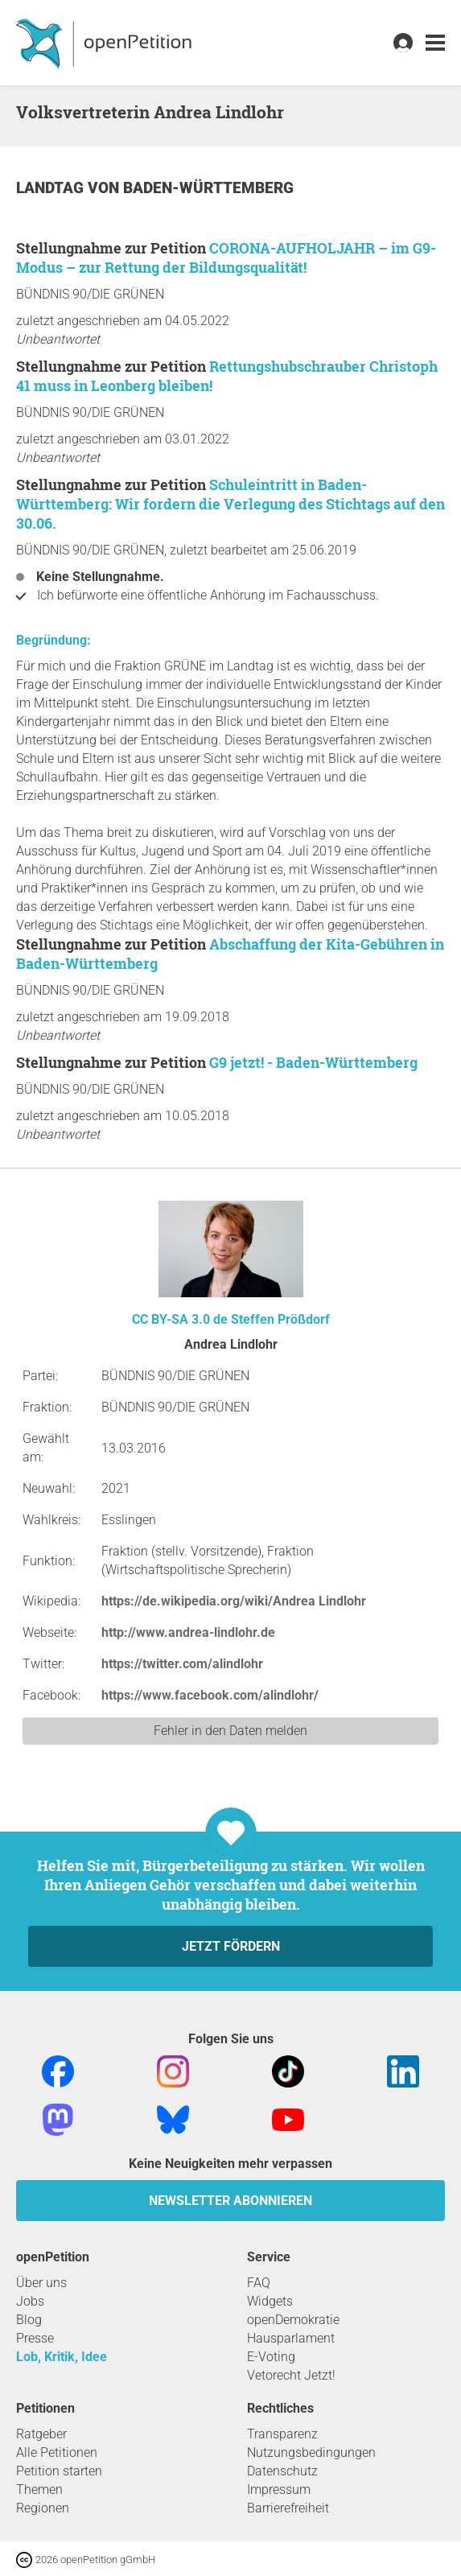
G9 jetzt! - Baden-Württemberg (313, 1062)
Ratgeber (41, 2434)
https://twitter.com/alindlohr (182, 1663)
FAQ (258, 2282)
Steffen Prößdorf (280, 1319)
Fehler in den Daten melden (230, 1730)
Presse (35, 2338)
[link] (435, 43)
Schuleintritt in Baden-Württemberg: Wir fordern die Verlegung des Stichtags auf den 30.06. (230, 504)
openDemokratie (293, 2319)
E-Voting (271, 2356)
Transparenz (282, 2434)
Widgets (270, 2301)
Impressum (279, 2489)
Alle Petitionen (56, 2452)
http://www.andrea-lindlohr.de (188, 1632)
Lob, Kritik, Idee (61, 2356)
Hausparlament (291, 2338)
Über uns (41, 2282)
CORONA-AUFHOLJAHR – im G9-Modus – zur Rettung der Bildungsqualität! (226, 257)
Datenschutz (282, 2471)
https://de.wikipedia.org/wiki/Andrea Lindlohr (233, 1601)
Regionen (42, 2508)
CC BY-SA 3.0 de (180, 1319)
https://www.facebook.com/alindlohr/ (210, 1695)
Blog (29, 2319)
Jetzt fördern (231, 1946)
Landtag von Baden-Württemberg (155, 188)
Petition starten (59, 2471)
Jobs (30, 2301)
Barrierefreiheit (288, 2508)
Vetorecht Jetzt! (291, 2375)
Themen (39, 2489)
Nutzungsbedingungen (311, 2452)
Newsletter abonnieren (230, 2200)
